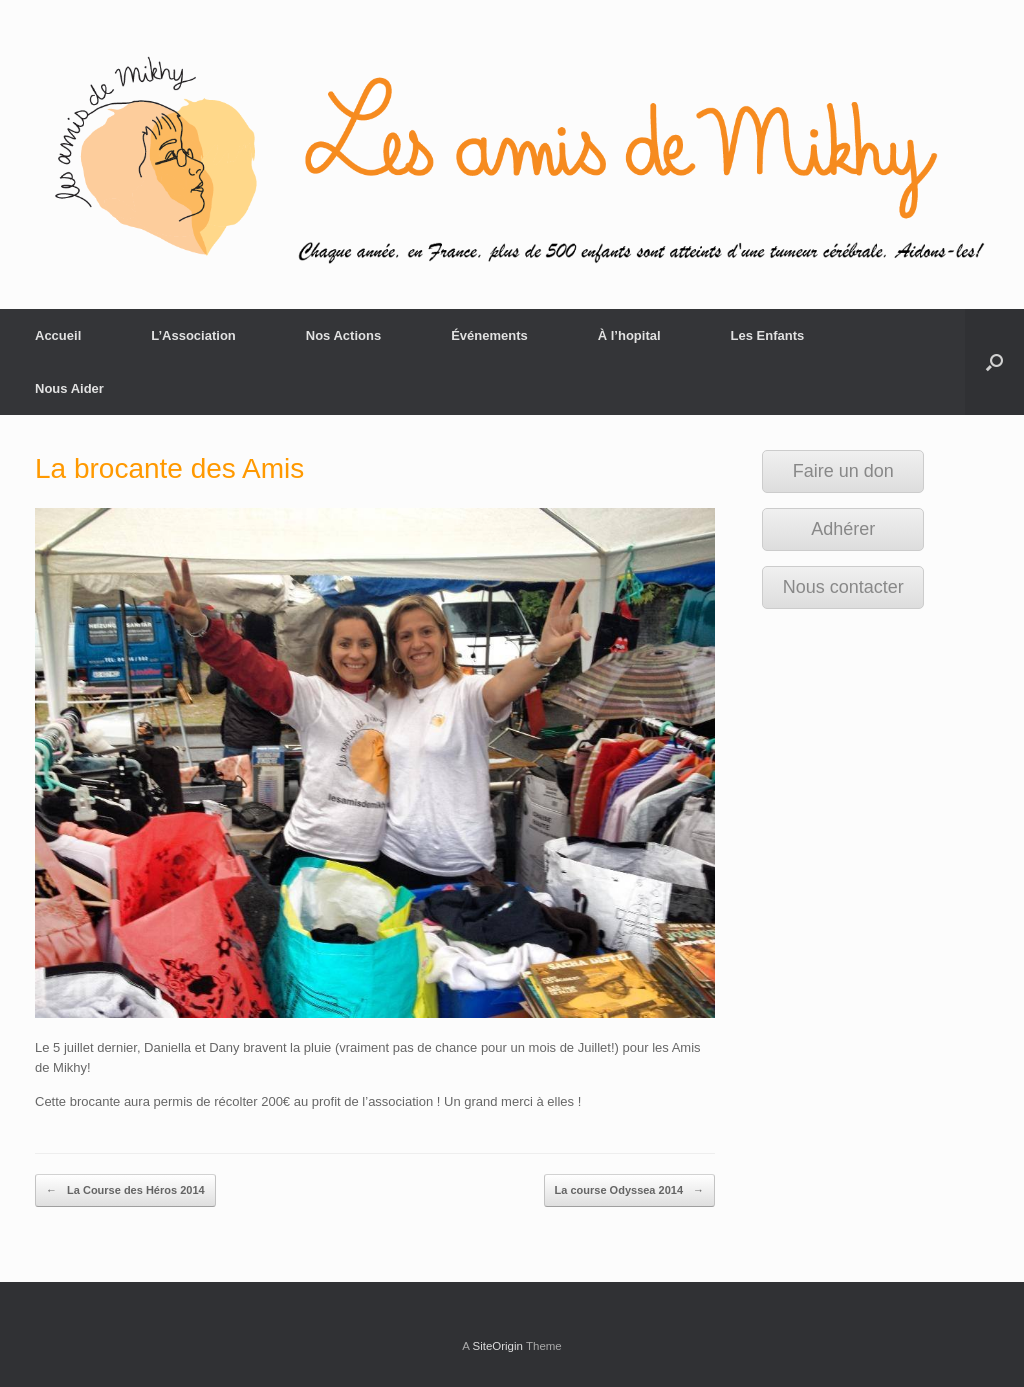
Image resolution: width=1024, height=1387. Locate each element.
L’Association (193, 335)
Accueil (58, 335)
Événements (489, 335)
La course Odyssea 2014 (629, 1191)
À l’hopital (629, 335)
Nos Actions (343, 335)
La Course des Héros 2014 (125, 1191)
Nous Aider (69, 388)
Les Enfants (768, 335)
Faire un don (843, 471)
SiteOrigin (497, 1346)
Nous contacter (843, 587)
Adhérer (843, 529)
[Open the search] (994, 362)
